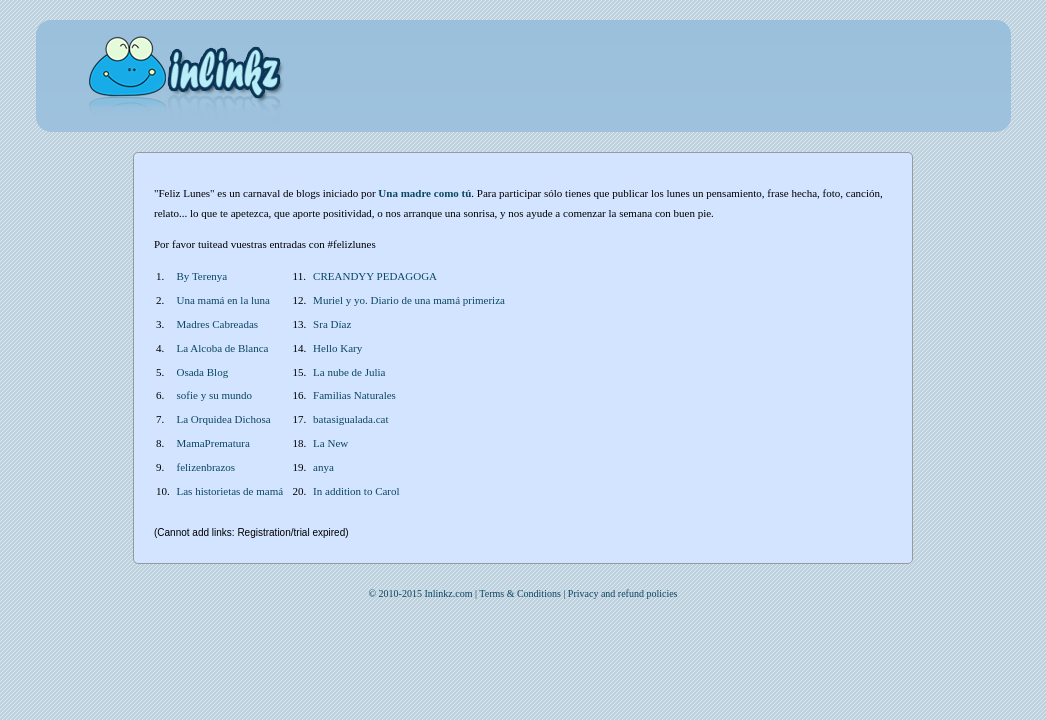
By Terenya (202, 276)
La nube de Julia (349, 372)
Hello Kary (337, 348)
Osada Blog (203, 372)
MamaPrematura (213, 443)
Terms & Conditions (520, 593)
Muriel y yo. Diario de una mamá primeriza (409, 300)
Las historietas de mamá (230, 491)
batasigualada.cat (350, 419)
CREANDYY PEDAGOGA (374, 276)
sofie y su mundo (214, 395)
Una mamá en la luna (223, 300)
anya (323, 467)
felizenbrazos (206, 467)
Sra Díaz (332, 324)
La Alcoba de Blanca (223, 348)
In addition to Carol (356, 491)
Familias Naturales (354, 395)
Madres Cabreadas (218, 324)
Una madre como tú (424, 193)
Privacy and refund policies (623, 593)
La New (330, 443)
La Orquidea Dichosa (224, 419)
